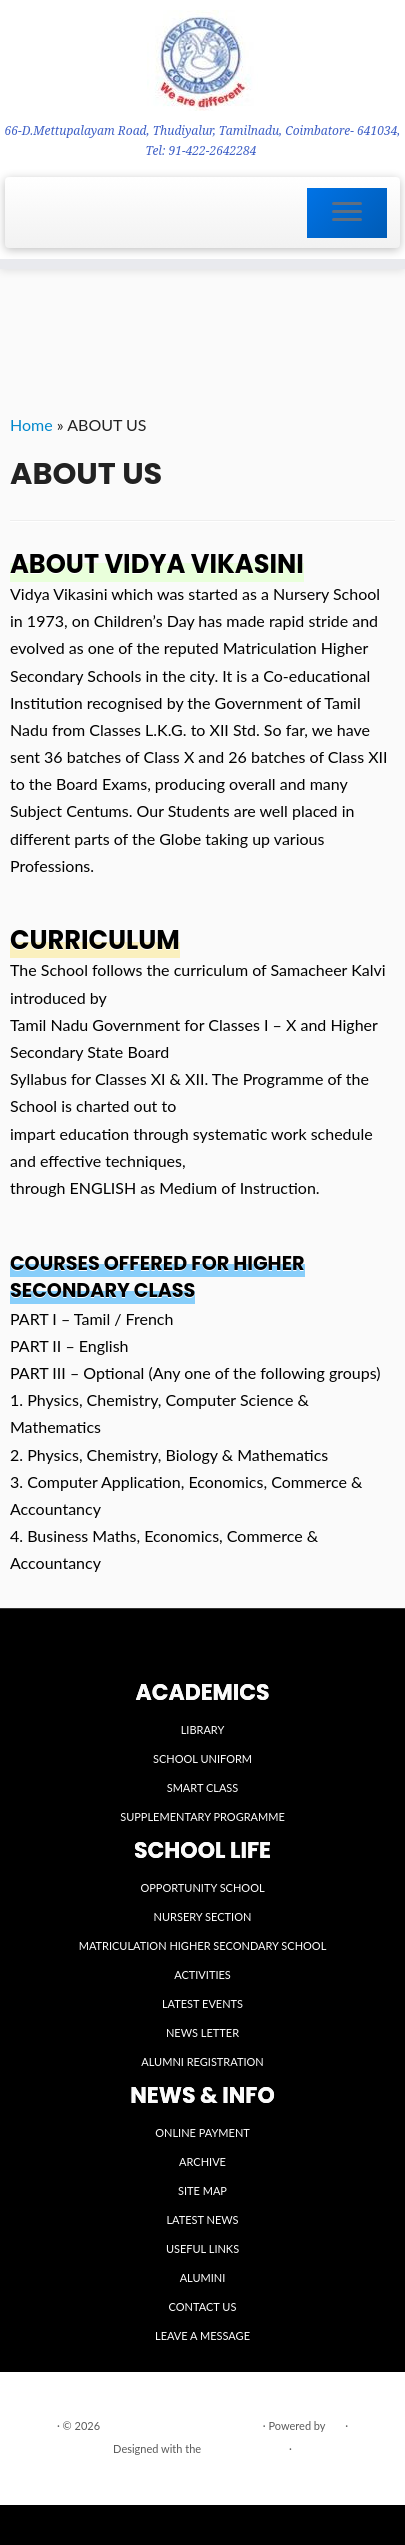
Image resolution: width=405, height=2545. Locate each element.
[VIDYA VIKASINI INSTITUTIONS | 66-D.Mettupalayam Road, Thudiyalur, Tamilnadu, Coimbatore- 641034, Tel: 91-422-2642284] (202, 60)
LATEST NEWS (202, 2219)
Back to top (357, 2473)
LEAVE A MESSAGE (202, 2335)
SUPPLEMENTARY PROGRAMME (202, 1816)
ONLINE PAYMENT (202, 2132)
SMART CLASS (203, 1787)
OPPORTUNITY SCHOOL (202, 1887)
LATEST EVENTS (202, 2003)
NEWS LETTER (202, 2032)
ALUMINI (203, 2277)
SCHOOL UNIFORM (202, 1758)
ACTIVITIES (202, 1974)
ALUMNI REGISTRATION (202, 2061)
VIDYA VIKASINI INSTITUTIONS (181, 2425)
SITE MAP (202, 2190)
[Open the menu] (347, 213)
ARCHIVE (202, 2161)
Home (31, 424)
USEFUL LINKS (202, 2248)
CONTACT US (203, 2306)
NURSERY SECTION (203, 1916)
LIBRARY (203, 1729)
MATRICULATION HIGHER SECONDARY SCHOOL (203, 1945)
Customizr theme (245, 2448)
